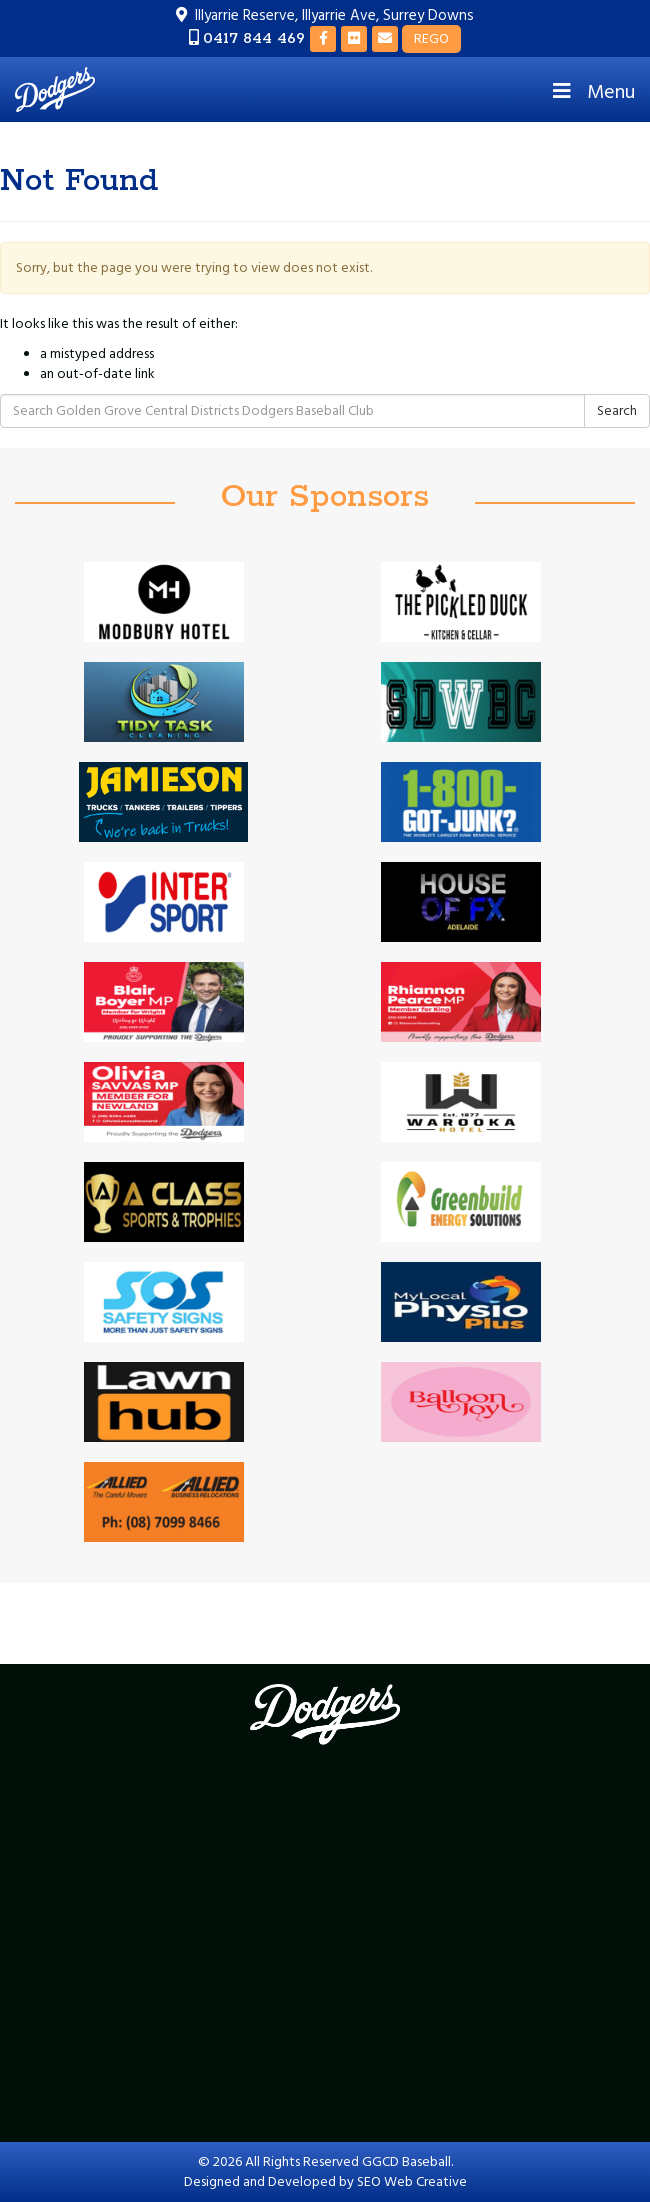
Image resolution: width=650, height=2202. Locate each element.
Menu (592, 92)
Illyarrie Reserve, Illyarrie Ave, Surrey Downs (334, 15)
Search (617, 411)
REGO (431, 39)
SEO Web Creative (412, 2182)
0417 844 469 (254, 38)
